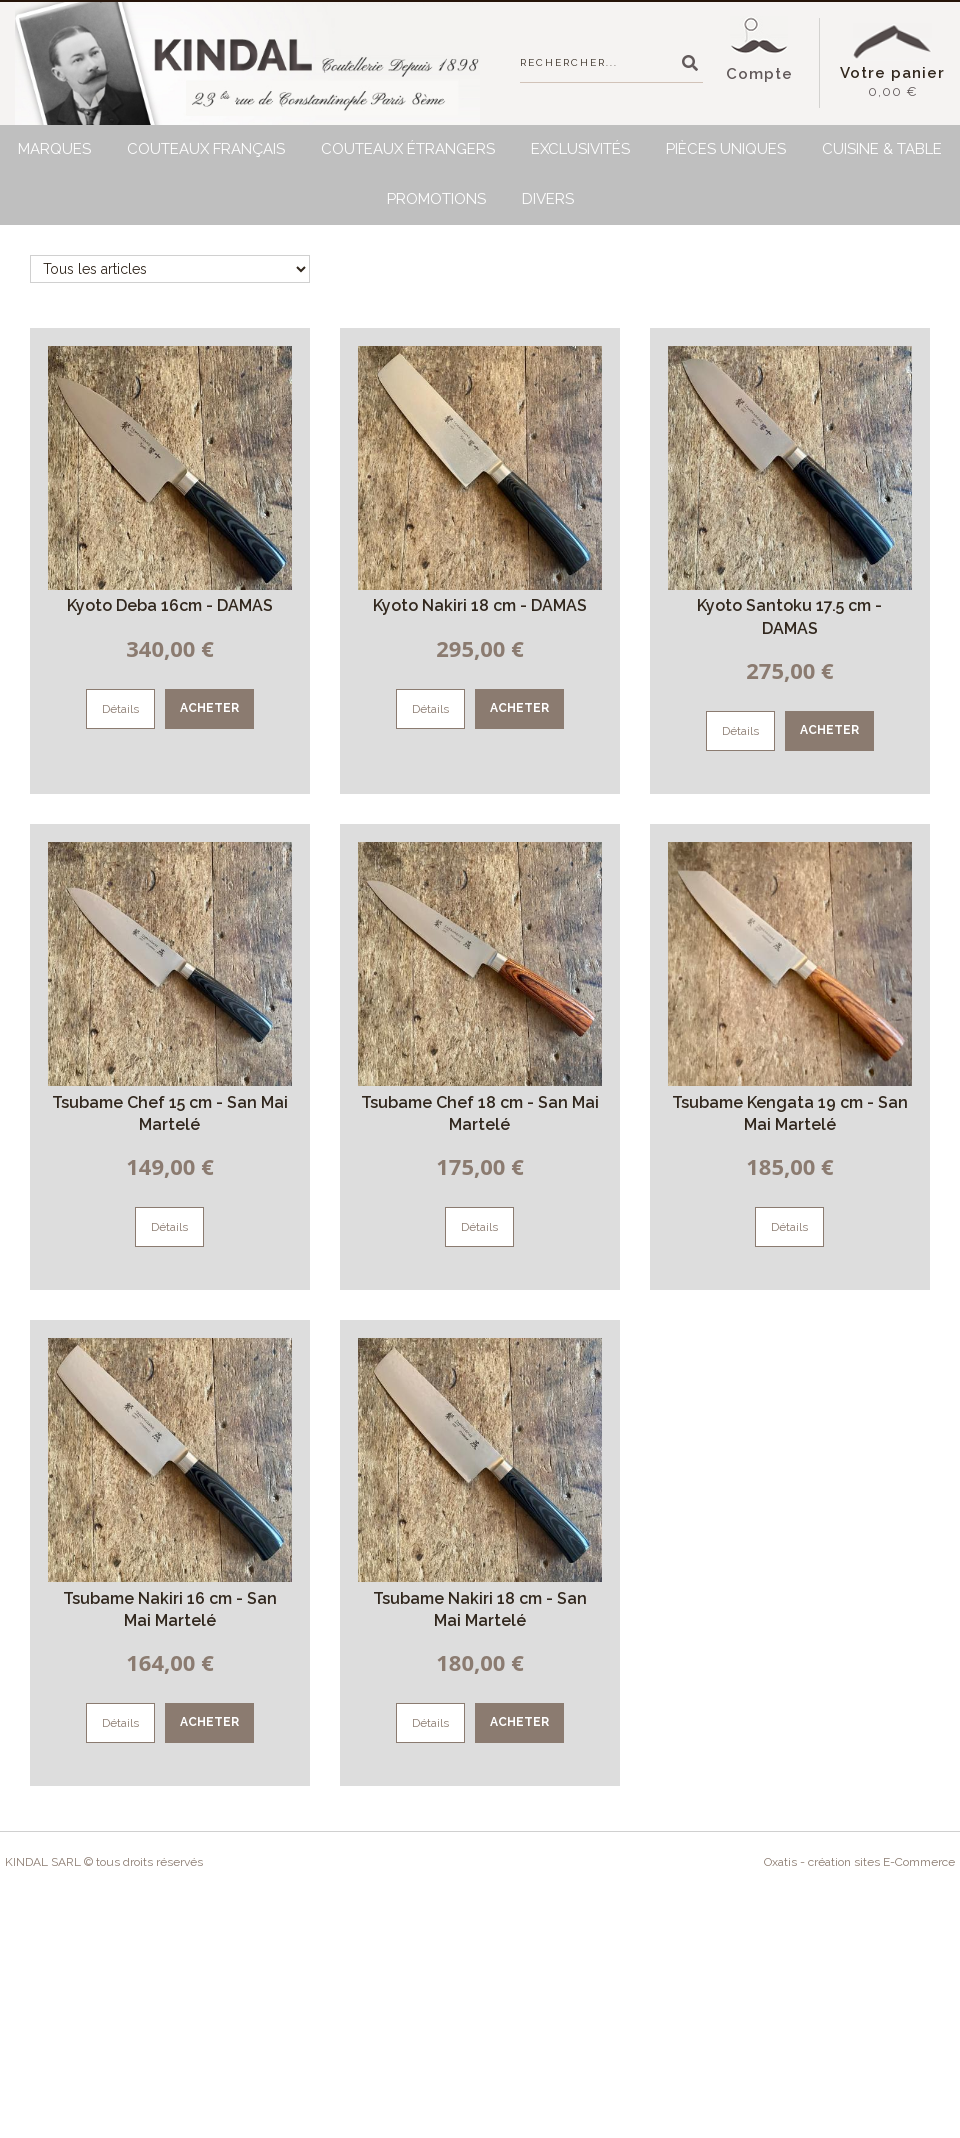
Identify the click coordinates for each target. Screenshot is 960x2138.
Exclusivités (580, 149)
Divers (548, 199)
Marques (54, 149)
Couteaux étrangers (408, 149)
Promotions (436, 199)
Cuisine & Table (882, 149)
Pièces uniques (726, 149)
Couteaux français (206, 149)
